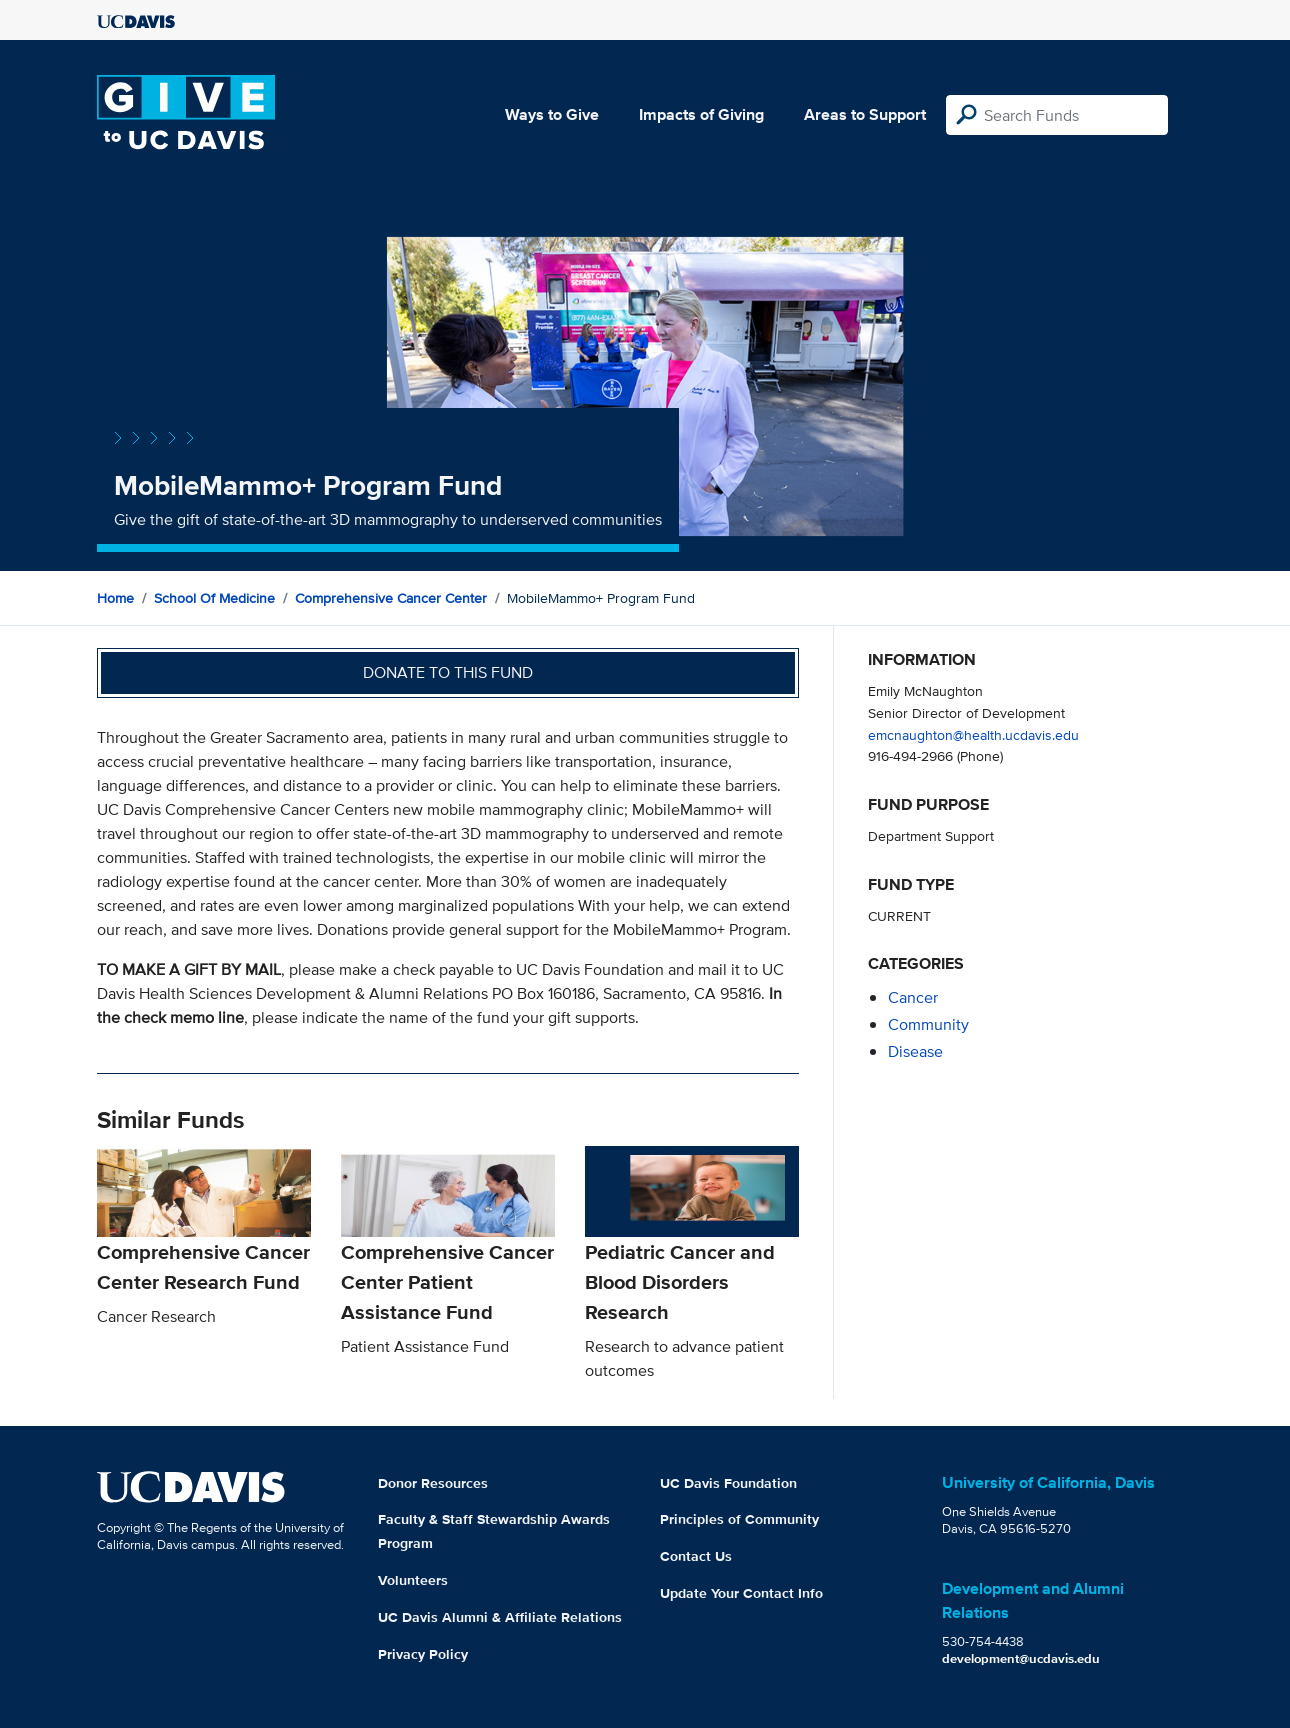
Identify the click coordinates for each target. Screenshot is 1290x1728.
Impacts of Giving (701, 114)
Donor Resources (433, 1483)
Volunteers (413, 1580)
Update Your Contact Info (741, 1593)
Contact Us (696, 1556)
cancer (913, 997)
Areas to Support (865, 114)
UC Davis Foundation (728, 1483)
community (928, 1024)
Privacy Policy (423, 1654)
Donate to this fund (448, 672)
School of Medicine (214, 598)
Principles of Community (739, 1519)
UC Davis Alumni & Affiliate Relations (500, 1617)
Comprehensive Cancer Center (391, 598)
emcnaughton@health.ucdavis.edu (973, 734)
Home (115, 598)
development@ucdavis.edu (1021, 1658)
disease (915, 1051)
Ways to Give (552, 114)
